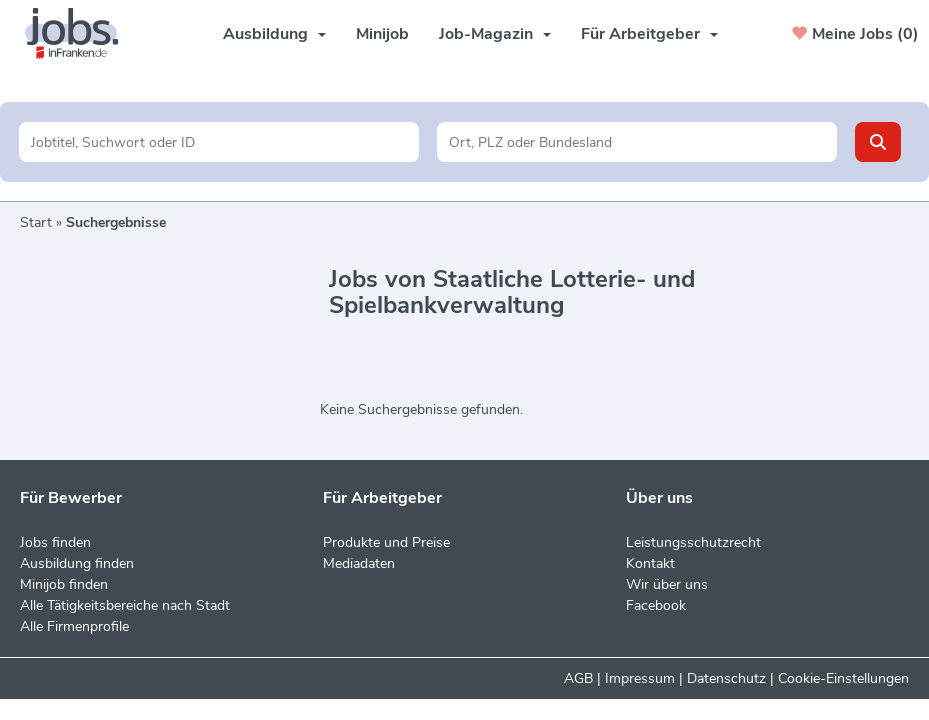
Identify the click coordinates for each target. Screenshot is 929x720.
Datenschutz (726, 678)
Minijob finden (64, 584)
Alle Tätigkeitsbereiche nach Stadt (125, 605)
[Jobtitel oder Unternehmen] (219, 142)
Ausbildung (274, 34)
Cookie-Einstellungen (843, 678)
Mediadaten (359, 563)
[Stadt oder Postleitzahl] (637, 142)
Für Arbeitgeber (649, 34)
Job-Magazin (495, 34)
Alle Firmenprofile (74, 626)
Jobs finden (55, 542)
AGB (578, 678)
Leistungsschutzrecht (693, 542)
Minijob (382, 34)
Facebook (656, 605)
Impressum (640, 678)
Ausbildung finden (77, 563)
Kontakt (650, 563)
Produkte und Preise (386, 542)
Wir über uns (667, 584)
